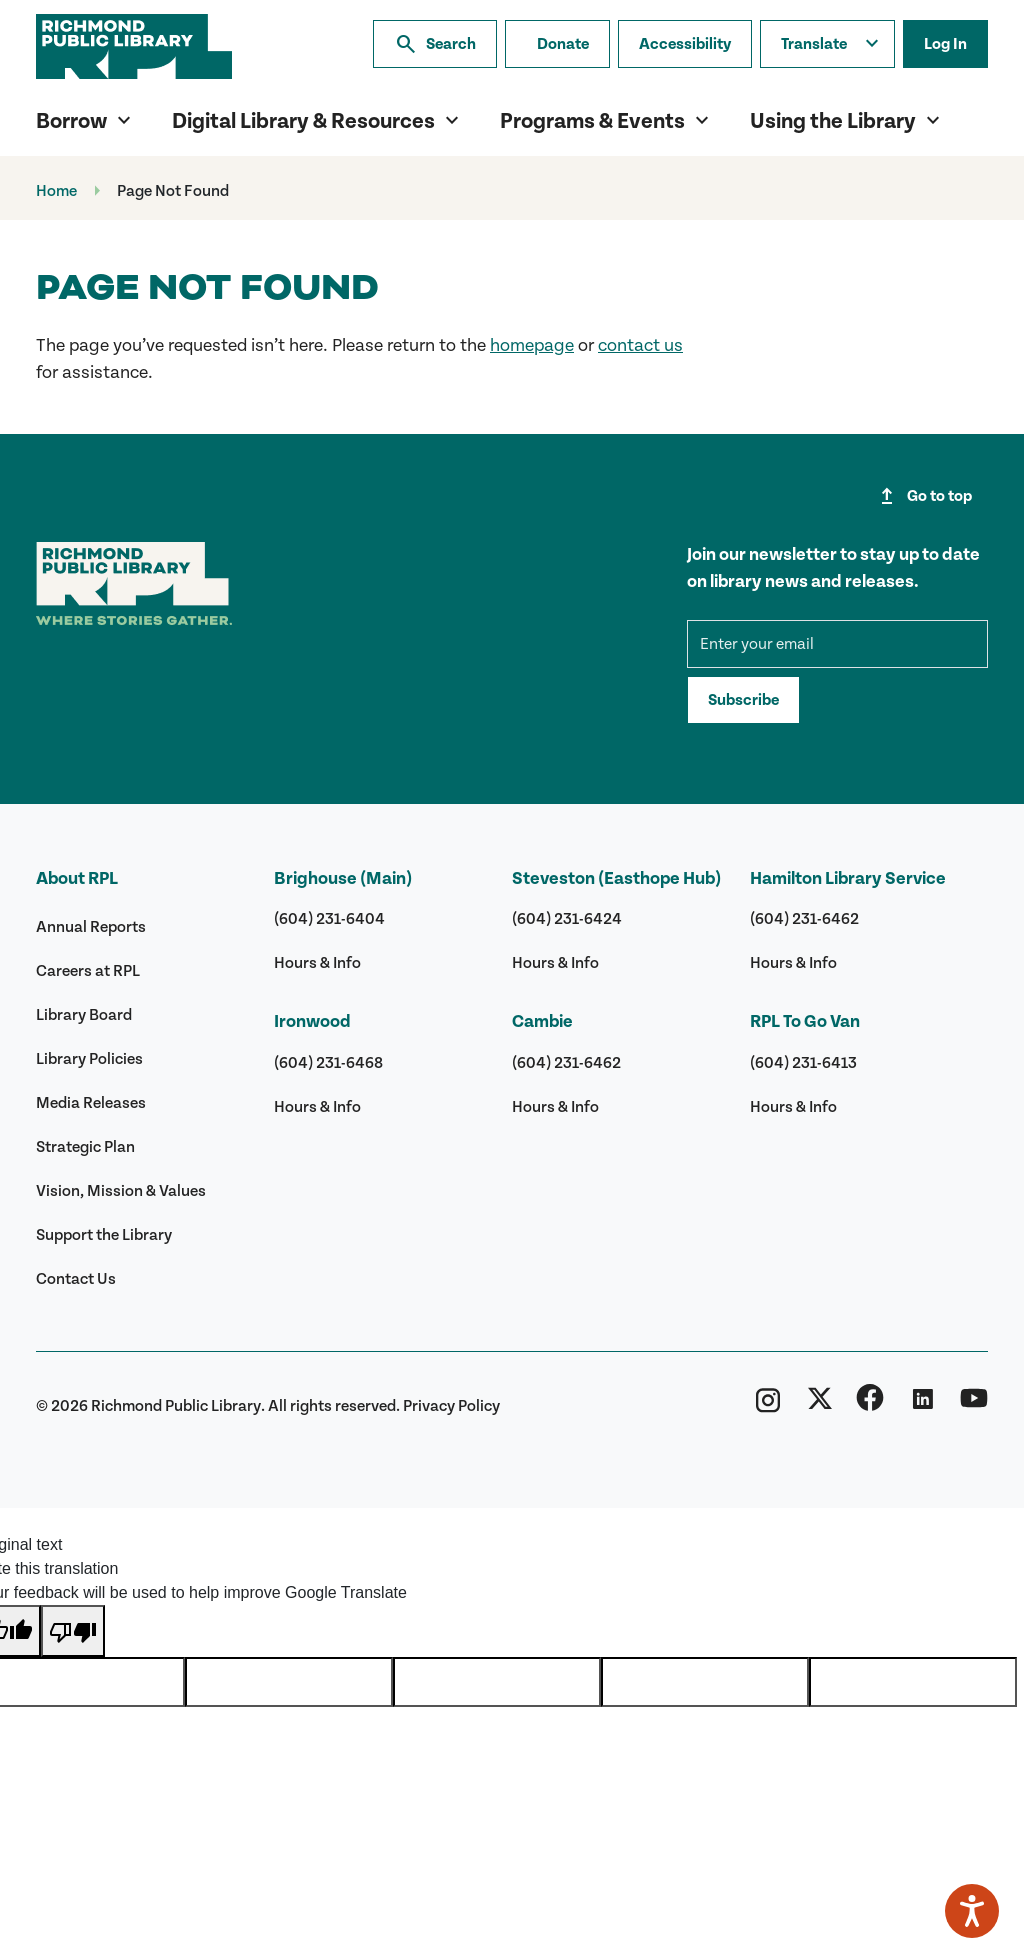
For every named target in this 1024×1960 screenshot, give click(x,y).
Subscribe (743, 700)
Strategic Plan (85, 1147)
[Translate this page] (827, 44)
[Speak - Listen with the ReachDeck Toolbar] (972, 1911)
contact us (640, 345)
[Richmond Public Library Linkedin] (922, 1406)
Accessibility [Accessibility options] (685, 44)
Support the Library (104, 1235)
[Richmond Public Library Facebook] (870, 1406)
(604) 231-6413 (803, 1063)
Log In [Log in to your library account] (945, 44)
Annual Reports (91, 927)
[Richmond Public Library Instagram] (768, 1406)
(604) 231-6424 (567, 919)
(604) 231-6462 (566, 1063)
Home (56, 191)
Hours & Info (317, 963)
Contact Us (76, 1279)
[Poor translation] (73, 1631)
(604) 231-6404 (329, 919)
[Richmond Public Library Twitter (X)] (820, 1406)
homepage (532, 345)
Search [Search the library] (435, 44)
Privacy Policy (451, 1406)
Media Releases (91, 1103)
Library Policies (89, 1059)
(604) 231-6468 (328, 1063)
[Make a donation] (557, 44)
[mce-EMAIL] (837, 644)
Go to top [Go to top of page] (923, 496)
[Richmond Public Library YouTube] (974, 1406)
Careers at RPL (88, 971)
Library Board (84, 1015)
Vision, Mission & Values (121, 1191)
